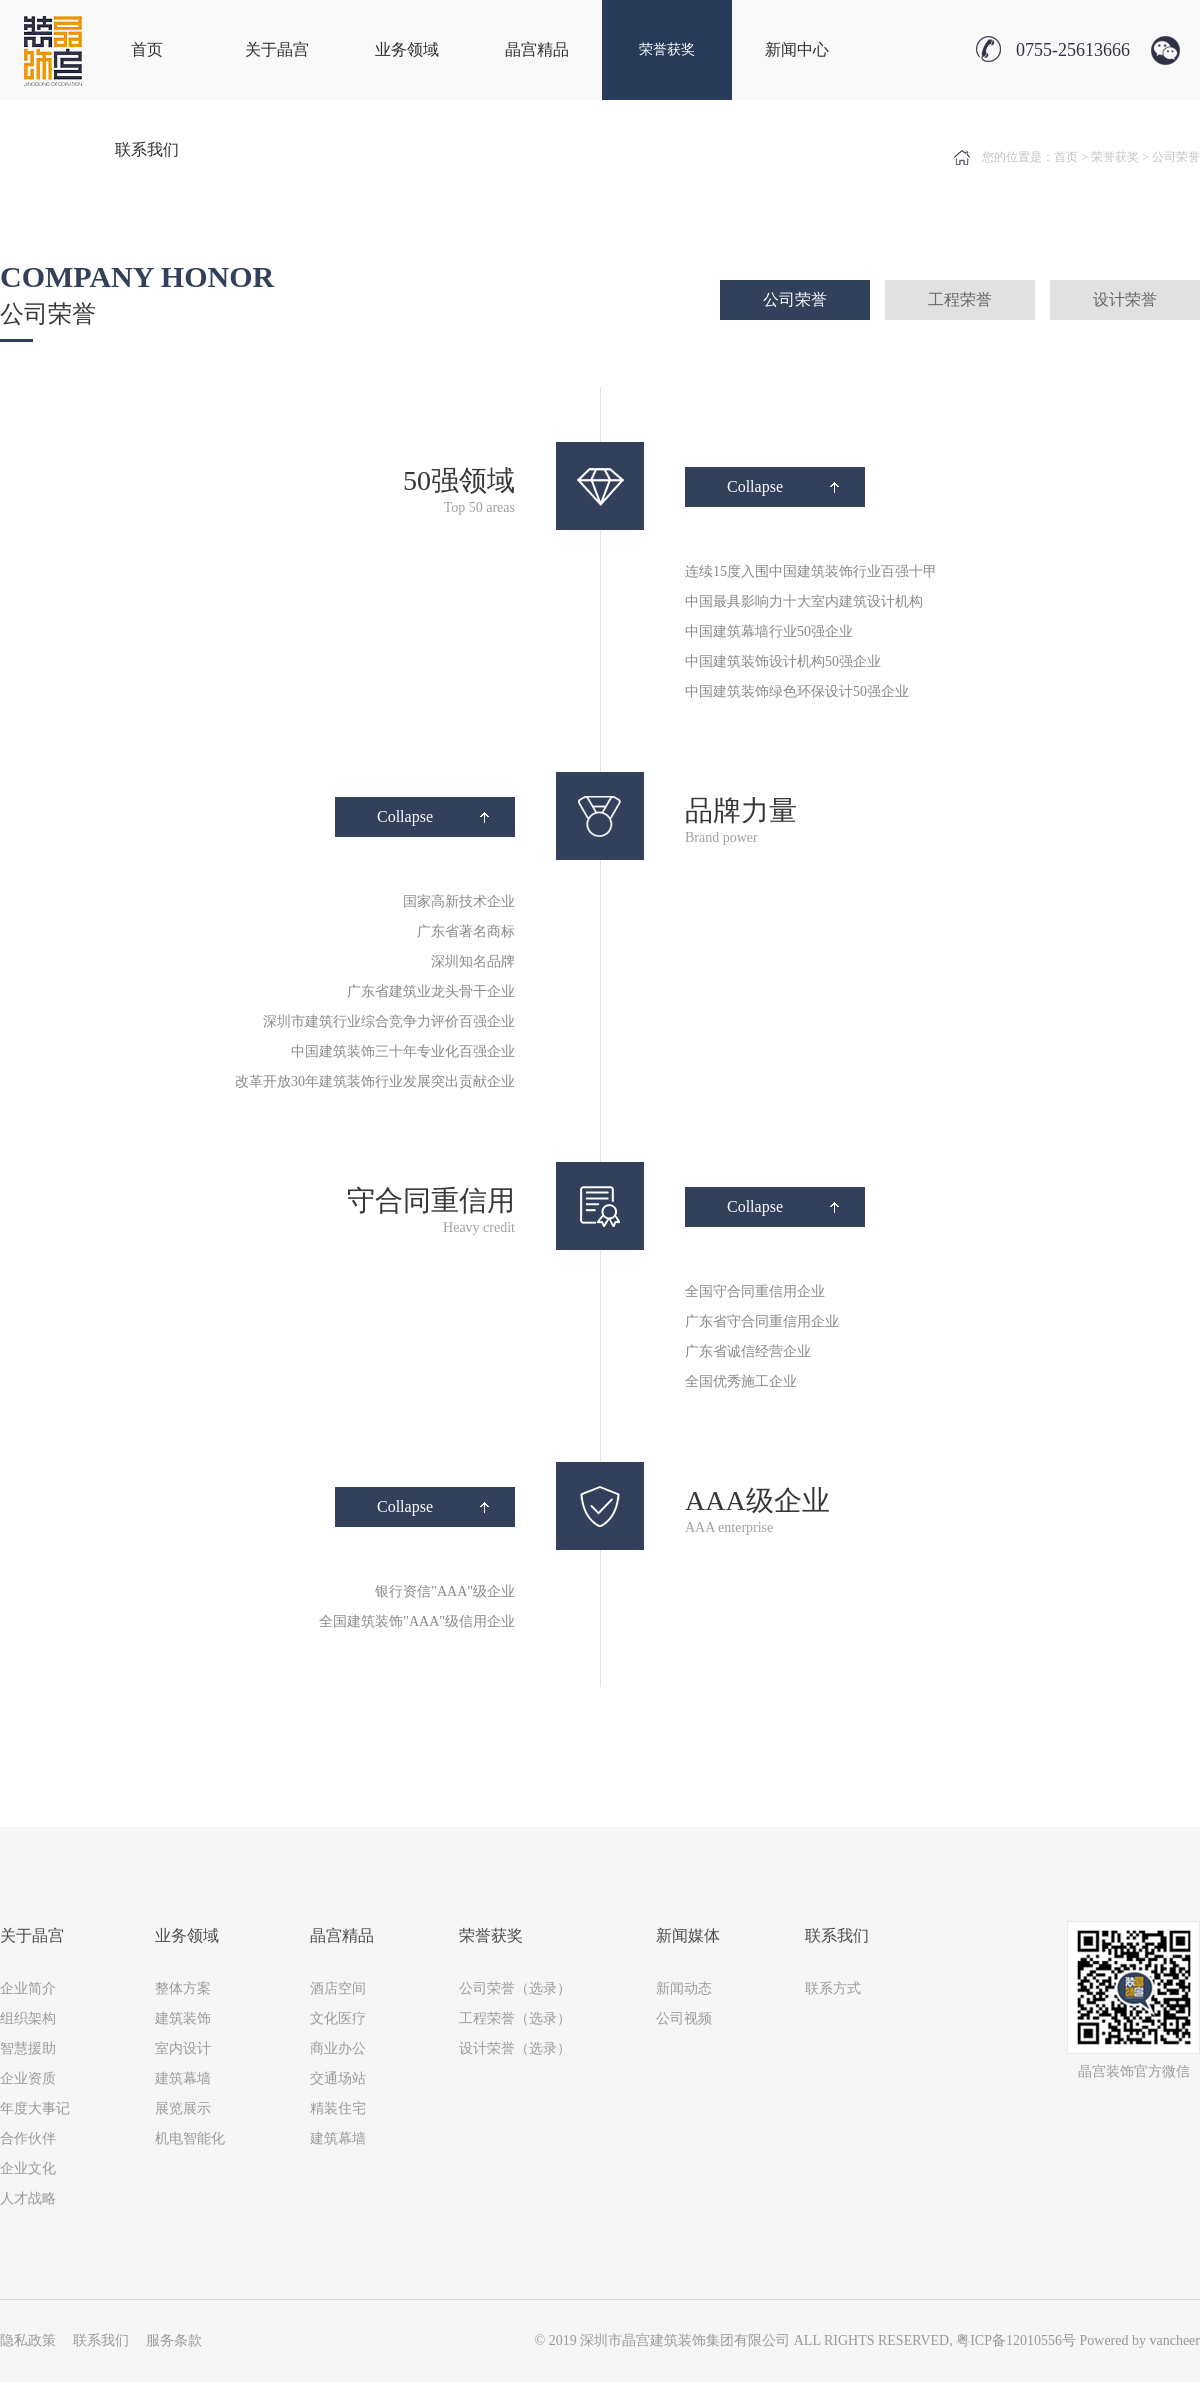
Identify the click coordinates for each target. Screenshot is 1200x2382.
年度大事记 (35, 2108)
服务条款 (174, 2340)
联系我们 (147, 149)
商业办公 (338, 2048)
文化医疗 (338, 2018)
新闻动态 (684, 1988)
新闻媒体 (688, 1935)
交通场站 (338, 2078)
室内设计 (183, 2048)
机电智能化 (190, 2138)
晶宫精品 (537, 49)
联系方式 (833, 1988)
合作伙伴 (28, 2138)
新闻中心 (797, 49)
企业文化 (28, 2168)
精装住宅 (338, 2108)
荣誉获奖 (667, 49)
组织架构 (28, 2018)
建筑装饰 (183, 2018)
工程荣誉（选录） (515, 2018)
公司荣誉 (795, 299)
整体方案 (183, 1988)
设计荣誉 (1125, 299)
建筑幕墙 (183, 2078)
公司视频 (684, 2018)
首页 (147, 49)
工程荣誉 (960, 299)
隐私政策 (28, 2340)
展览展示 (183, 2108)
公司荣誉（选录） (515, 1988)
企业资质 (28, 2078)
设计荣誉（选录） (515, 2048)
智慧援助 (28, 2048)
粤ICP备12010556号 (1016, 2340)
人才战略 (28, 2198)
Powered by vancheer (1139, 2340)
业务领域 (407, 49)
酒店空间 (338, 1988)
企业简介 (28, 1988)
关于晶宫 (277, 49)
